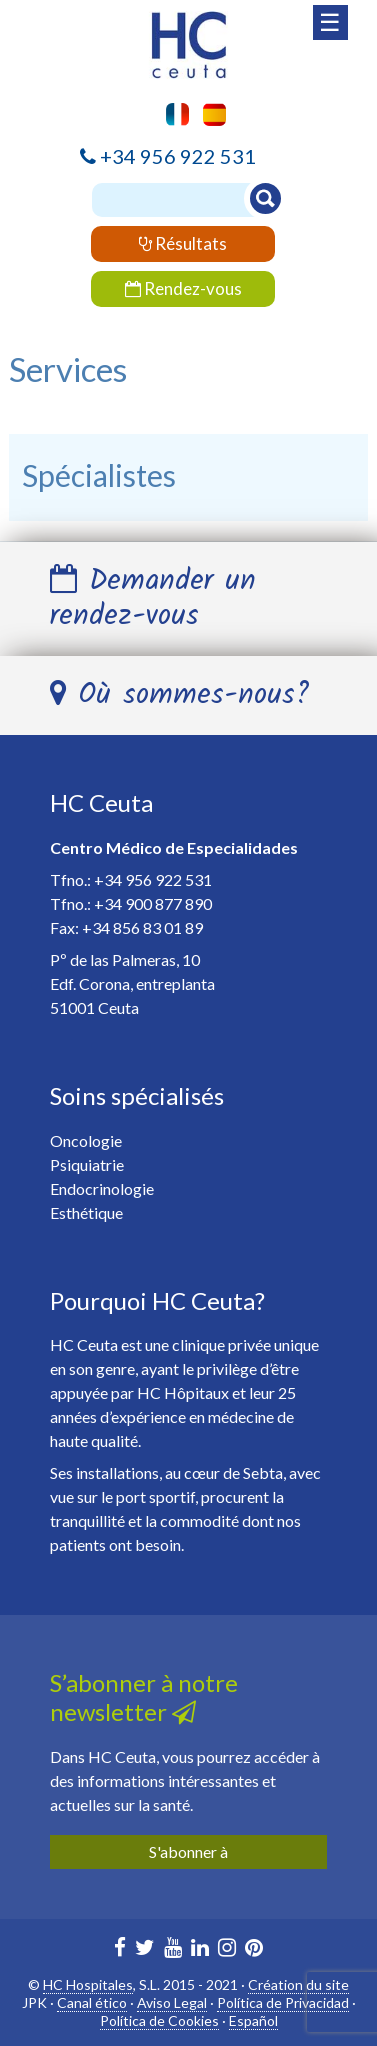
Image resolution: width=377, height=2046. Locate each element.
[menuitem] (209, 114)
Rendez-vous (183, 288)
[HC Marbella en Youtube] (173, 1949)
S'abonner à (188, 1851)
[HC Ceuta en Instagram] (227, 1949)
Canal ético (92, 2002)
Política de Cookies (159, 2020)
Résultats (183, 243)
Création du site (298, 1984)
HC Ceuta (101, 802)
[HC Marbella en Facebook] (120, 1949)
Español (253, 2020)
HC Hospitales (88, 1984)
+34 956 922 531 (178, 156)
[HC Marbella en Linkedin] (200, 1949)
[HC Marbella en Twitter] (145, 1949)
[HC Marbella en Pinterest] (254, 1949)
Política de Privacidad (283, 2002)
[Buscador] (184, 200)
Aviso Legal (172, 2002)
